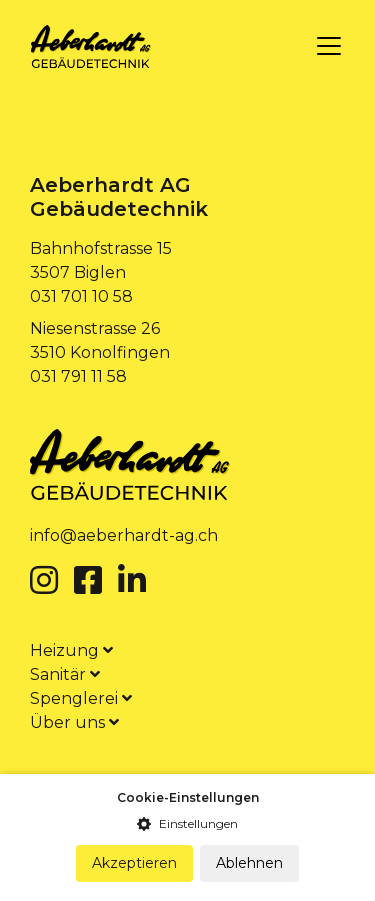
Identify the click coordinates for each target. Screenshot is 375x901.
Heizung (71, 650)
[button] (187, 824)
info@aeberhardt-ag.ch (124, 535)
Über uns (74, 722)
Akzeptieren (134, 863)
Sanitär (65, 674)
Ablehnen (249, 863)
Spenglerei (81, 698)
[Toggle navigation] (329, 46)
